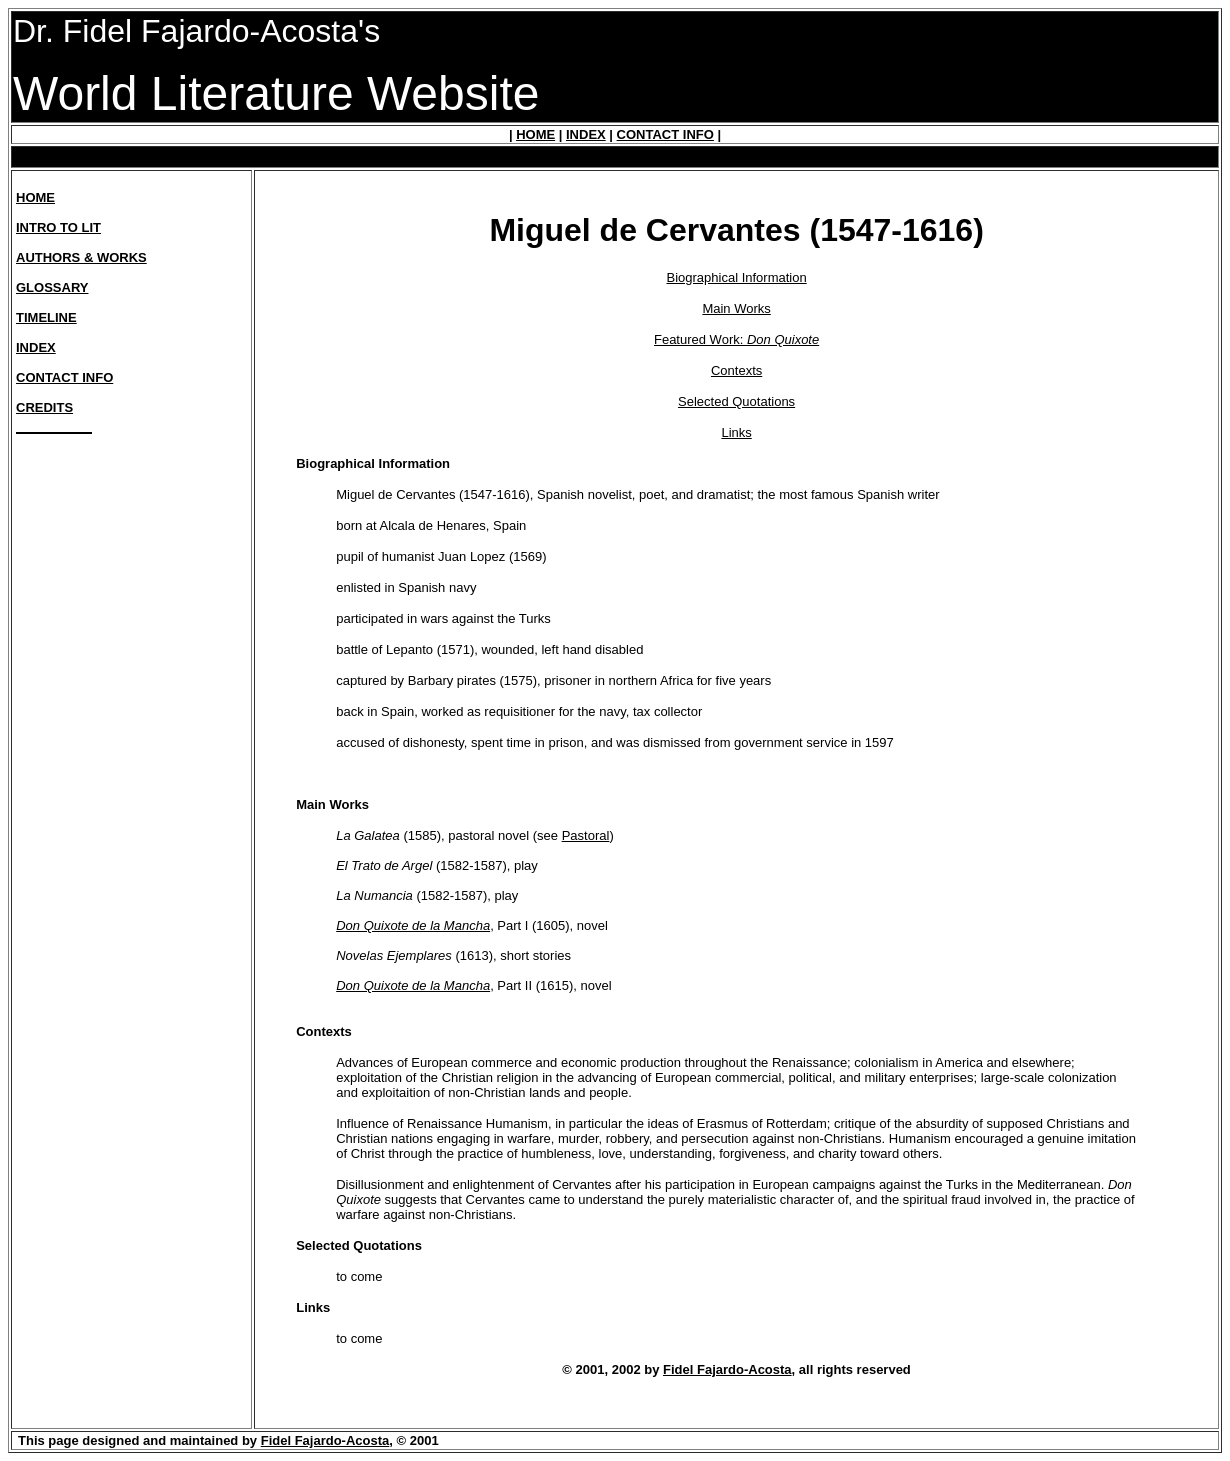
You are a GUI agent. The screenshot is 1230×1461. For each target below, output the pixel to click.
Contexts (736, 370)
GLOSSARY (52, 287)
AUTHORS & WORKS (81, 257)
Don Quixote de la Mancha (413, 925)
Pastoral (586, 835)
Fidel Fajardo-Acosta (727, 1369)
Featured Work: (736, 339)
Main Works (736, 308)
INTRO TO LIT (58, 227)
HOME (535, 134)
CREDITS (44, 407)
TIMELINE (46, 317)
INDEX (586, 134)
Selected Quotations (736, 401)
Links (736, 432)
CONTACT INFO (665, 134)
